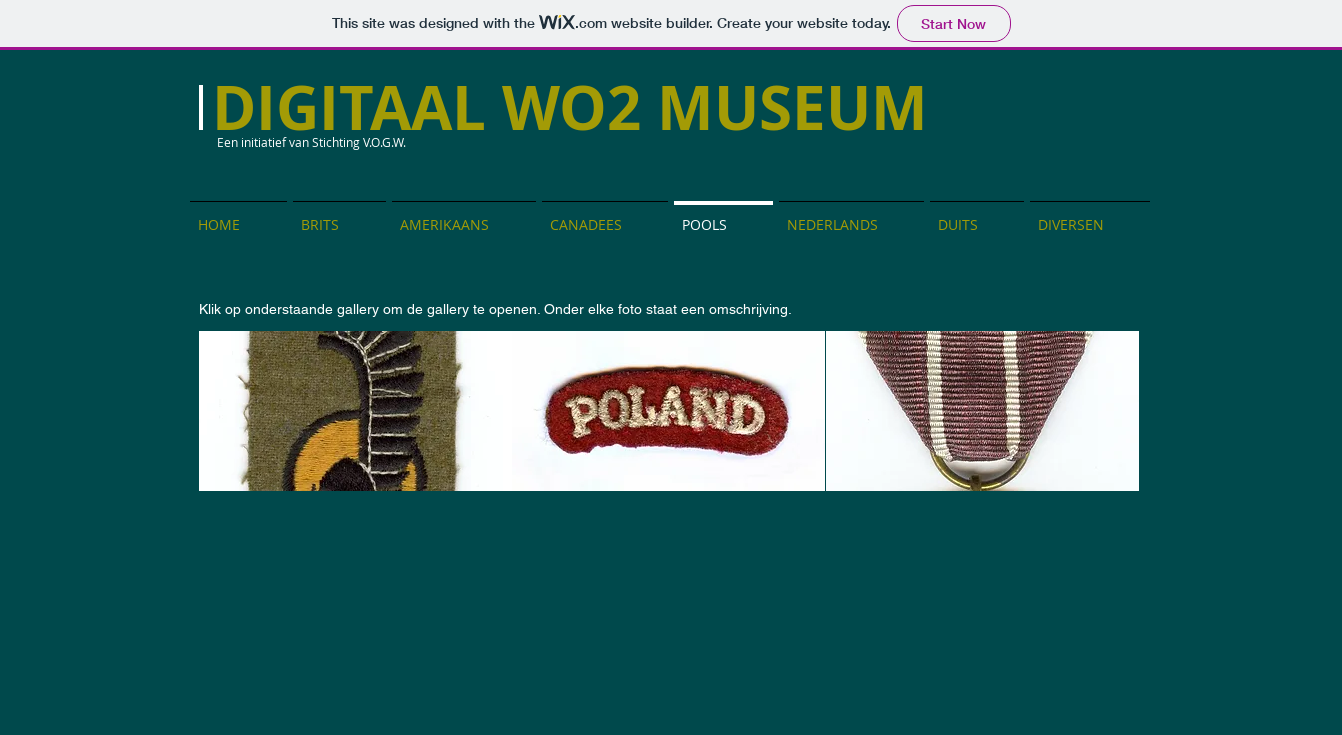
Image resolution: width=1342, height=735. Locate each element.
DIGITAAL (357, 107)
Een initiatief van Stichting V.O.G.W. (311, 142)
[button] (355, 411)
